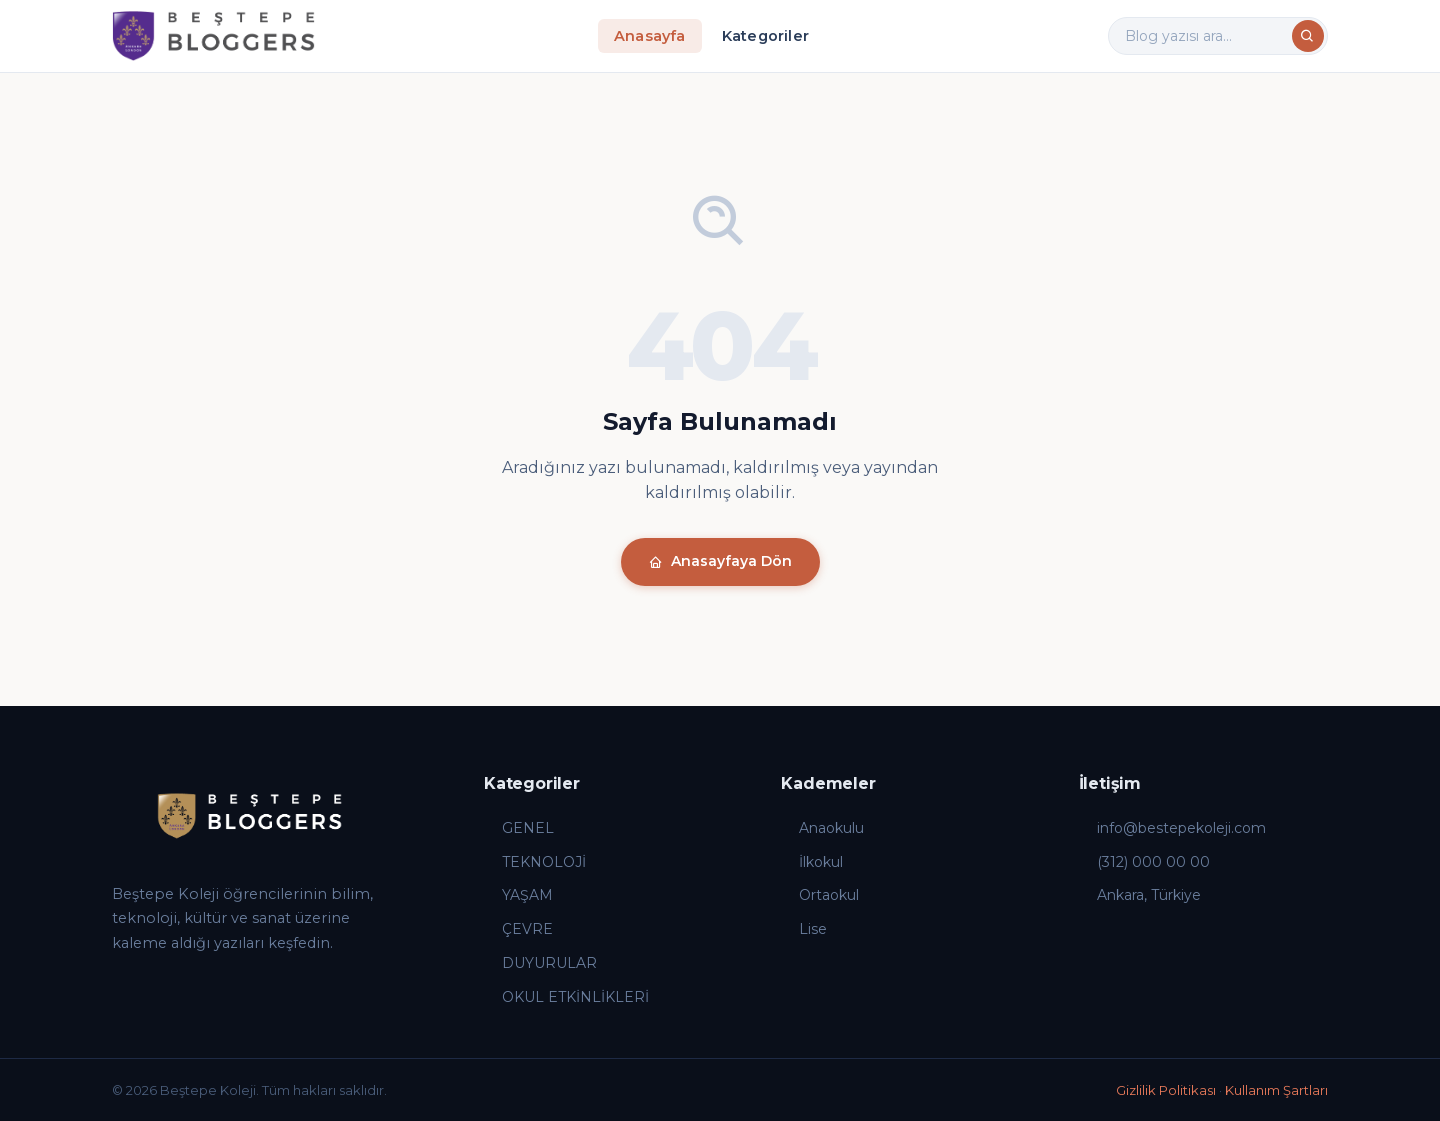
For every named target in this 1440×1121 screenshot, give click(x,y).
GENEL (519, 828)
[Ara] (1308, 36)
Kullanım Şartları (1276, 1090)
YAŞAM (518, 895)
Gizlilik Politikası (1166, 1090)
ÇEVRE (518, 929)
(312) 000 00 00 (1144, 862)
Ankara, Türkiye (1140, 895)
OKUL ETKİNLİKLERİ (566, 997)
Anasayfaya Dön (720, 561)
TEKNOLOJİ (535, 862)
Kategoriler (765, 36)
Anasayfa (650, 36)
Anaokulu (822, 828)
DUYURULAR (540, 963)
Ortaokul (820, 895)
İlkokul (812, 862)
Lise (804, 929)
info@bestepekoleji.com (1172, 828)
